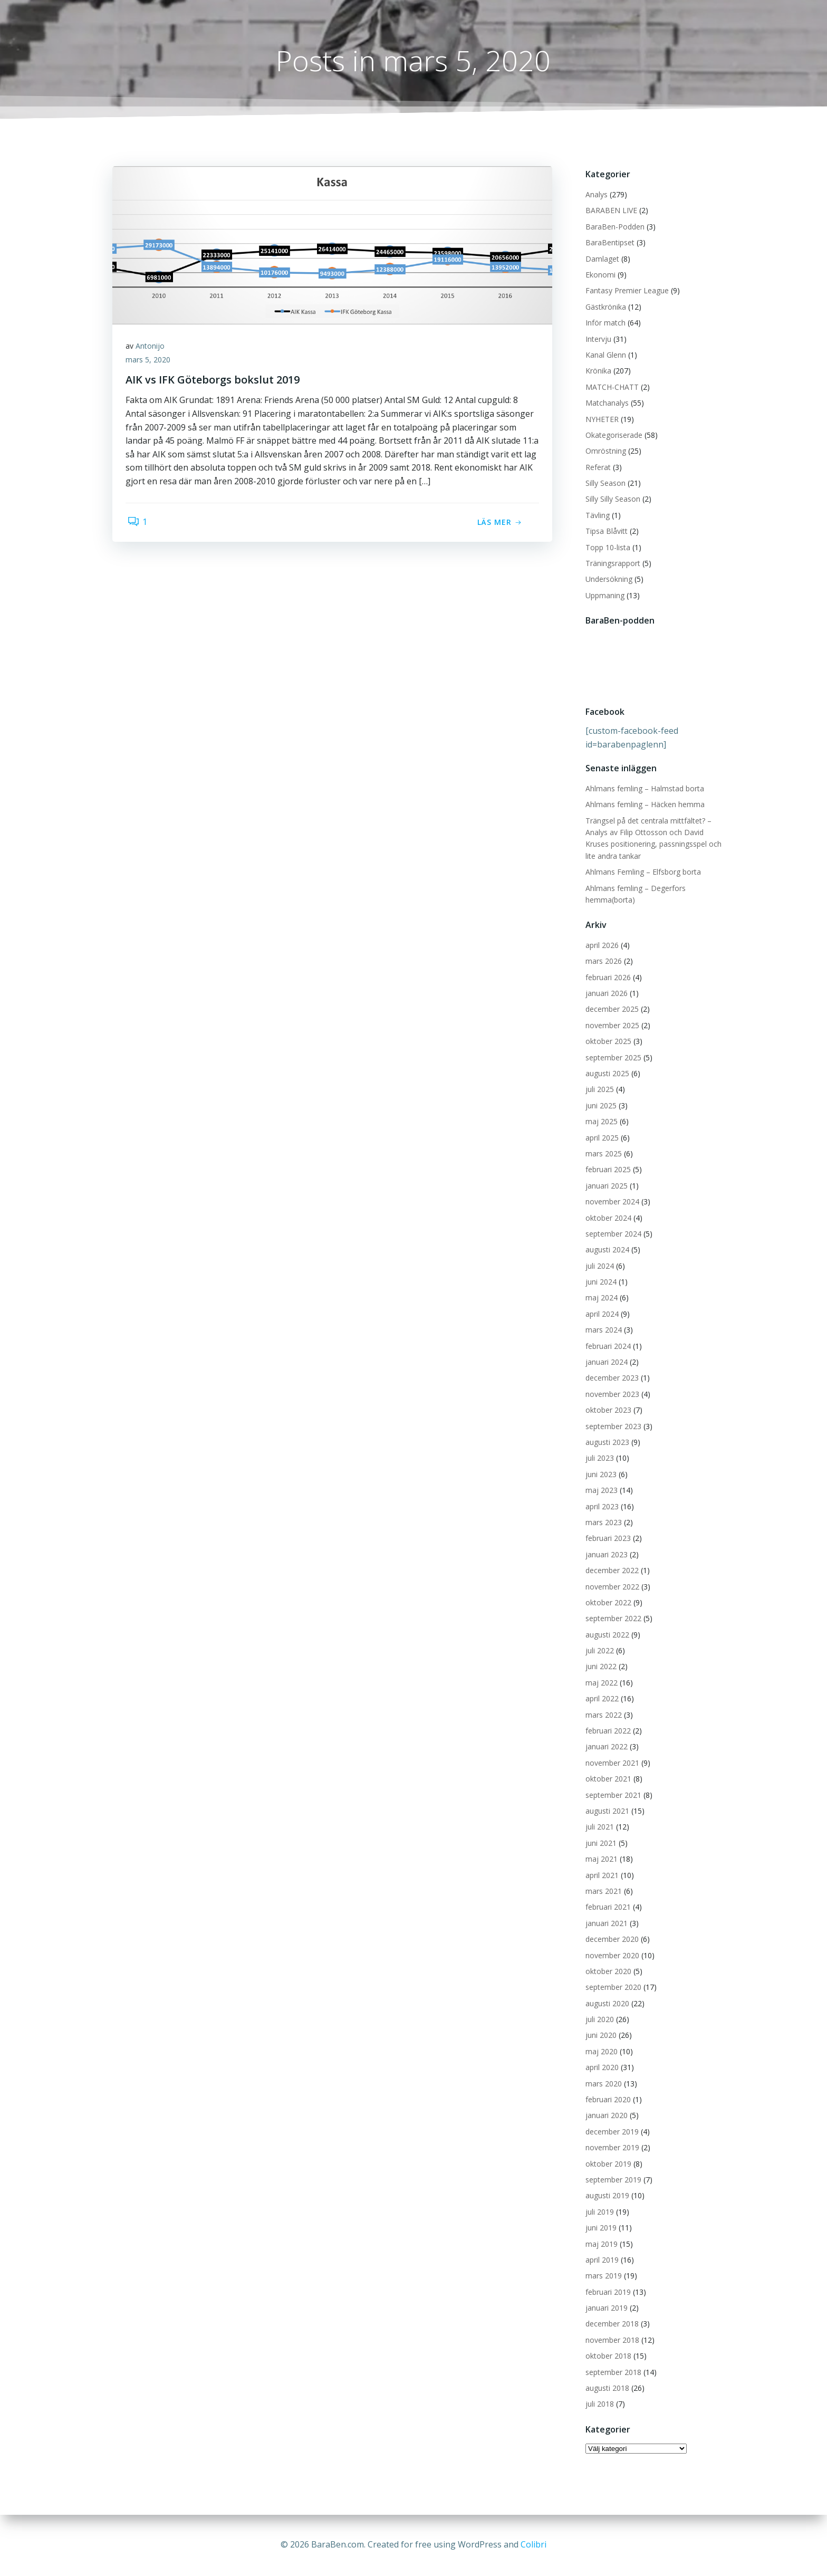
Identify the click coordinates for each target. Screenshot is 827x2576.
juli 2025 (598, 1090)
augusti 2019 (606, 2196)
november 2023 (611, 1395)
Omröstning (604, 452)
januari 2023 (605, 1555)
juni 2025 (599, 1106)
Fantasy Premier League (625, 291)
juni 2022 (599, 1667)
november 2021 (611, 1763)
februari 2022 (606, 1732)
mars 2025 (602, 1155)
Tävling (596, 516)
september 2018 (612, 2373)
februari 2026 (606, 978)
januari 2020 (605, 2116)
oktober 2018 (607, 2357)
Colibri (533, 2544)
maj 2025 (600, 1122)
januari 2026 (605, 994)
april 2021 (600, 1876)
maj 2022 (600, 1683)
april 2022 (600, 1699)
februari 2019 (606, 2292)
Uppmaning (603, 596)
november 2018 (611, 2340)
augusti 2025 (606, 1074)
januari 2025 (605, 1186)
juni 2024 (599, 1283)
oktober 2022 (607, 1603)
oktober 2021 (607, 1780)
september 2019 (612, 2181)
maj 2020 (600, 2052)
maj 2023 (600, 1491)
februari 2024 (606, 1347)
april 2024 (600, 1314)
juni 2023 (599, 1475)
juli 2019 (598, 2212)
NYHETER (600, 420)
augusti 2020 (606, 2004)
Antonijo (152, 349)
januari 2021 (605, 1924)
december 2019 (610, 2132)
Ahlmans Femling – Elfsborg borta (641, 873)
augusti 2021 (606, 1812)
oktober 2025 (607, 1042)
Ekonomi (599, 276)
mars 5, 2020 (150, 363)
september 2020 (612, 1988)
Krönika (597, 372)
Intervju (597, 339)
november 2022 (611, 1587)
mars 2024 (602, 1331)
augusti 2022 (606, 1635)
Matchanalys (605, 404)
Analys (595, 195)
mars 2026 (602, 962)
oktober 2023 (607, 1411)
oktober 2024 (607, 1218)
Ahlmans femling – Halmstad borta (643, 789)
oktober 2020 (607, 1972)
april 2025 (600, 1138)
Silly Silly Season (611, 500)
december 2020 (610, 1940)
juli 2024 (598, 1266)
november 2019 (611, 2148)
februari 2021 (606, 1908)
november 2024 (611, 1203)
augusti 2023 (606, 1443)
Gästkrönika (604, 307)
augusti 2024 (606, 1251)
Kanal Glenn (604, 356)
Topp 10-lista (606, 548)
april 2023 (600, 1507)
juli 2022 (598, 1651)
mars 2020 (602, 2084)
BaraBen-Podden (613, 227)
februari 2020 (606, 2100)
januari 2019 (605, 2309)
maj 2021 (600, 1860)
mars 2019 (602, 2277)
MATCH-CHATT (610, 387)
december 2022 (610, 1571)
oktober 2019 (607, 2164)
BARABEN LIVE (610, 211)
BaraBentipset (608, 243)
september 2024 (612, 1234)
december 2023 (610, 1379)
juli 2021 (598, 1828)
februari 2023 (606, 1539)
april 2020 (600, 2068)
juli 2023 (598, 1459)
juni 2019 (599, 2229)
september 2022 (612, 1619)
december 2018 (610, 2325)
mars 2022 (602, 1715)
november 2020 (611, 1956)
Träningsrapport (611, 564)
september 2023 (612, 1427)
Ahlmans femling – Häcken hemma (643, 805)
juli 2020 (598, 2020)
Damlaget (601, 259)
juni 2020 (599, 2036)
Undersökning (607, 580)
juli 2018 (598, 2405)
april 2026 (600, 946)
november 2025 (611, 1026)
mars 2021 (602, 1892)
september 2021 (612, 1795)
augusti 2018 (606, 2389)
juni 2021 (599, 1843)
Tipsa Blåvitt (605, 532)
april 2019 (600, 2260)
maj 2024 (600, 1299)
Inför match (604, 324)
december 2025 (610, 1010)
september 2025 (612, 1058)
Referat (596, 468)
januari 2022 (605, 1747)
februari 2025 (606, 1170)
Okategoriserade (612, 435)
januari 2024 (605, 1363)
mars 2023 (602, 1523)
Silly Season (604, 484)
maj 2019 (600, 2244)
